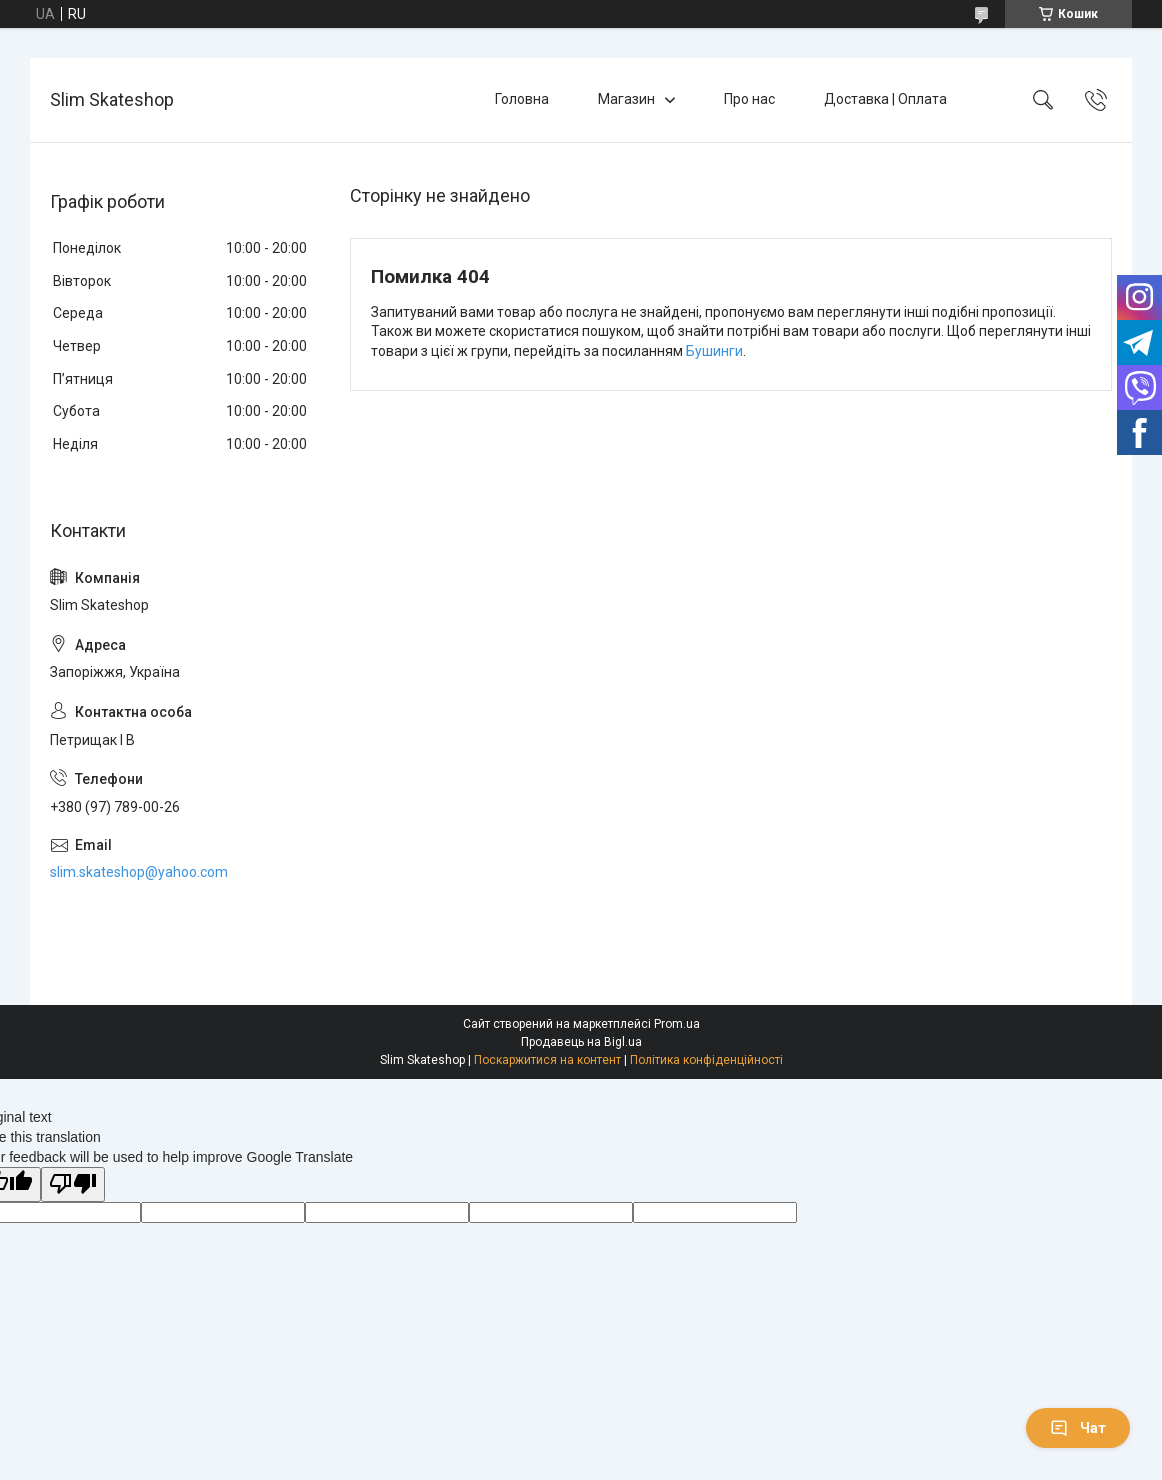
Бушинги (714, 351)
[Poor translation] (73, 1184)
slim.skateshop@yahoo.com (139, 872)
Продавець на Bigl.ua (581, 1042)
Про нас (749, 99)
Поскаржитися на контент (547, 1060)
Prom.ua (677, 1024)
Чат (1078, 1428)
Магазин (626, 99)
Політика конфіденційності (706, 1060)
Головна (522, 99)
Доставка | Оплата (885, 99)
